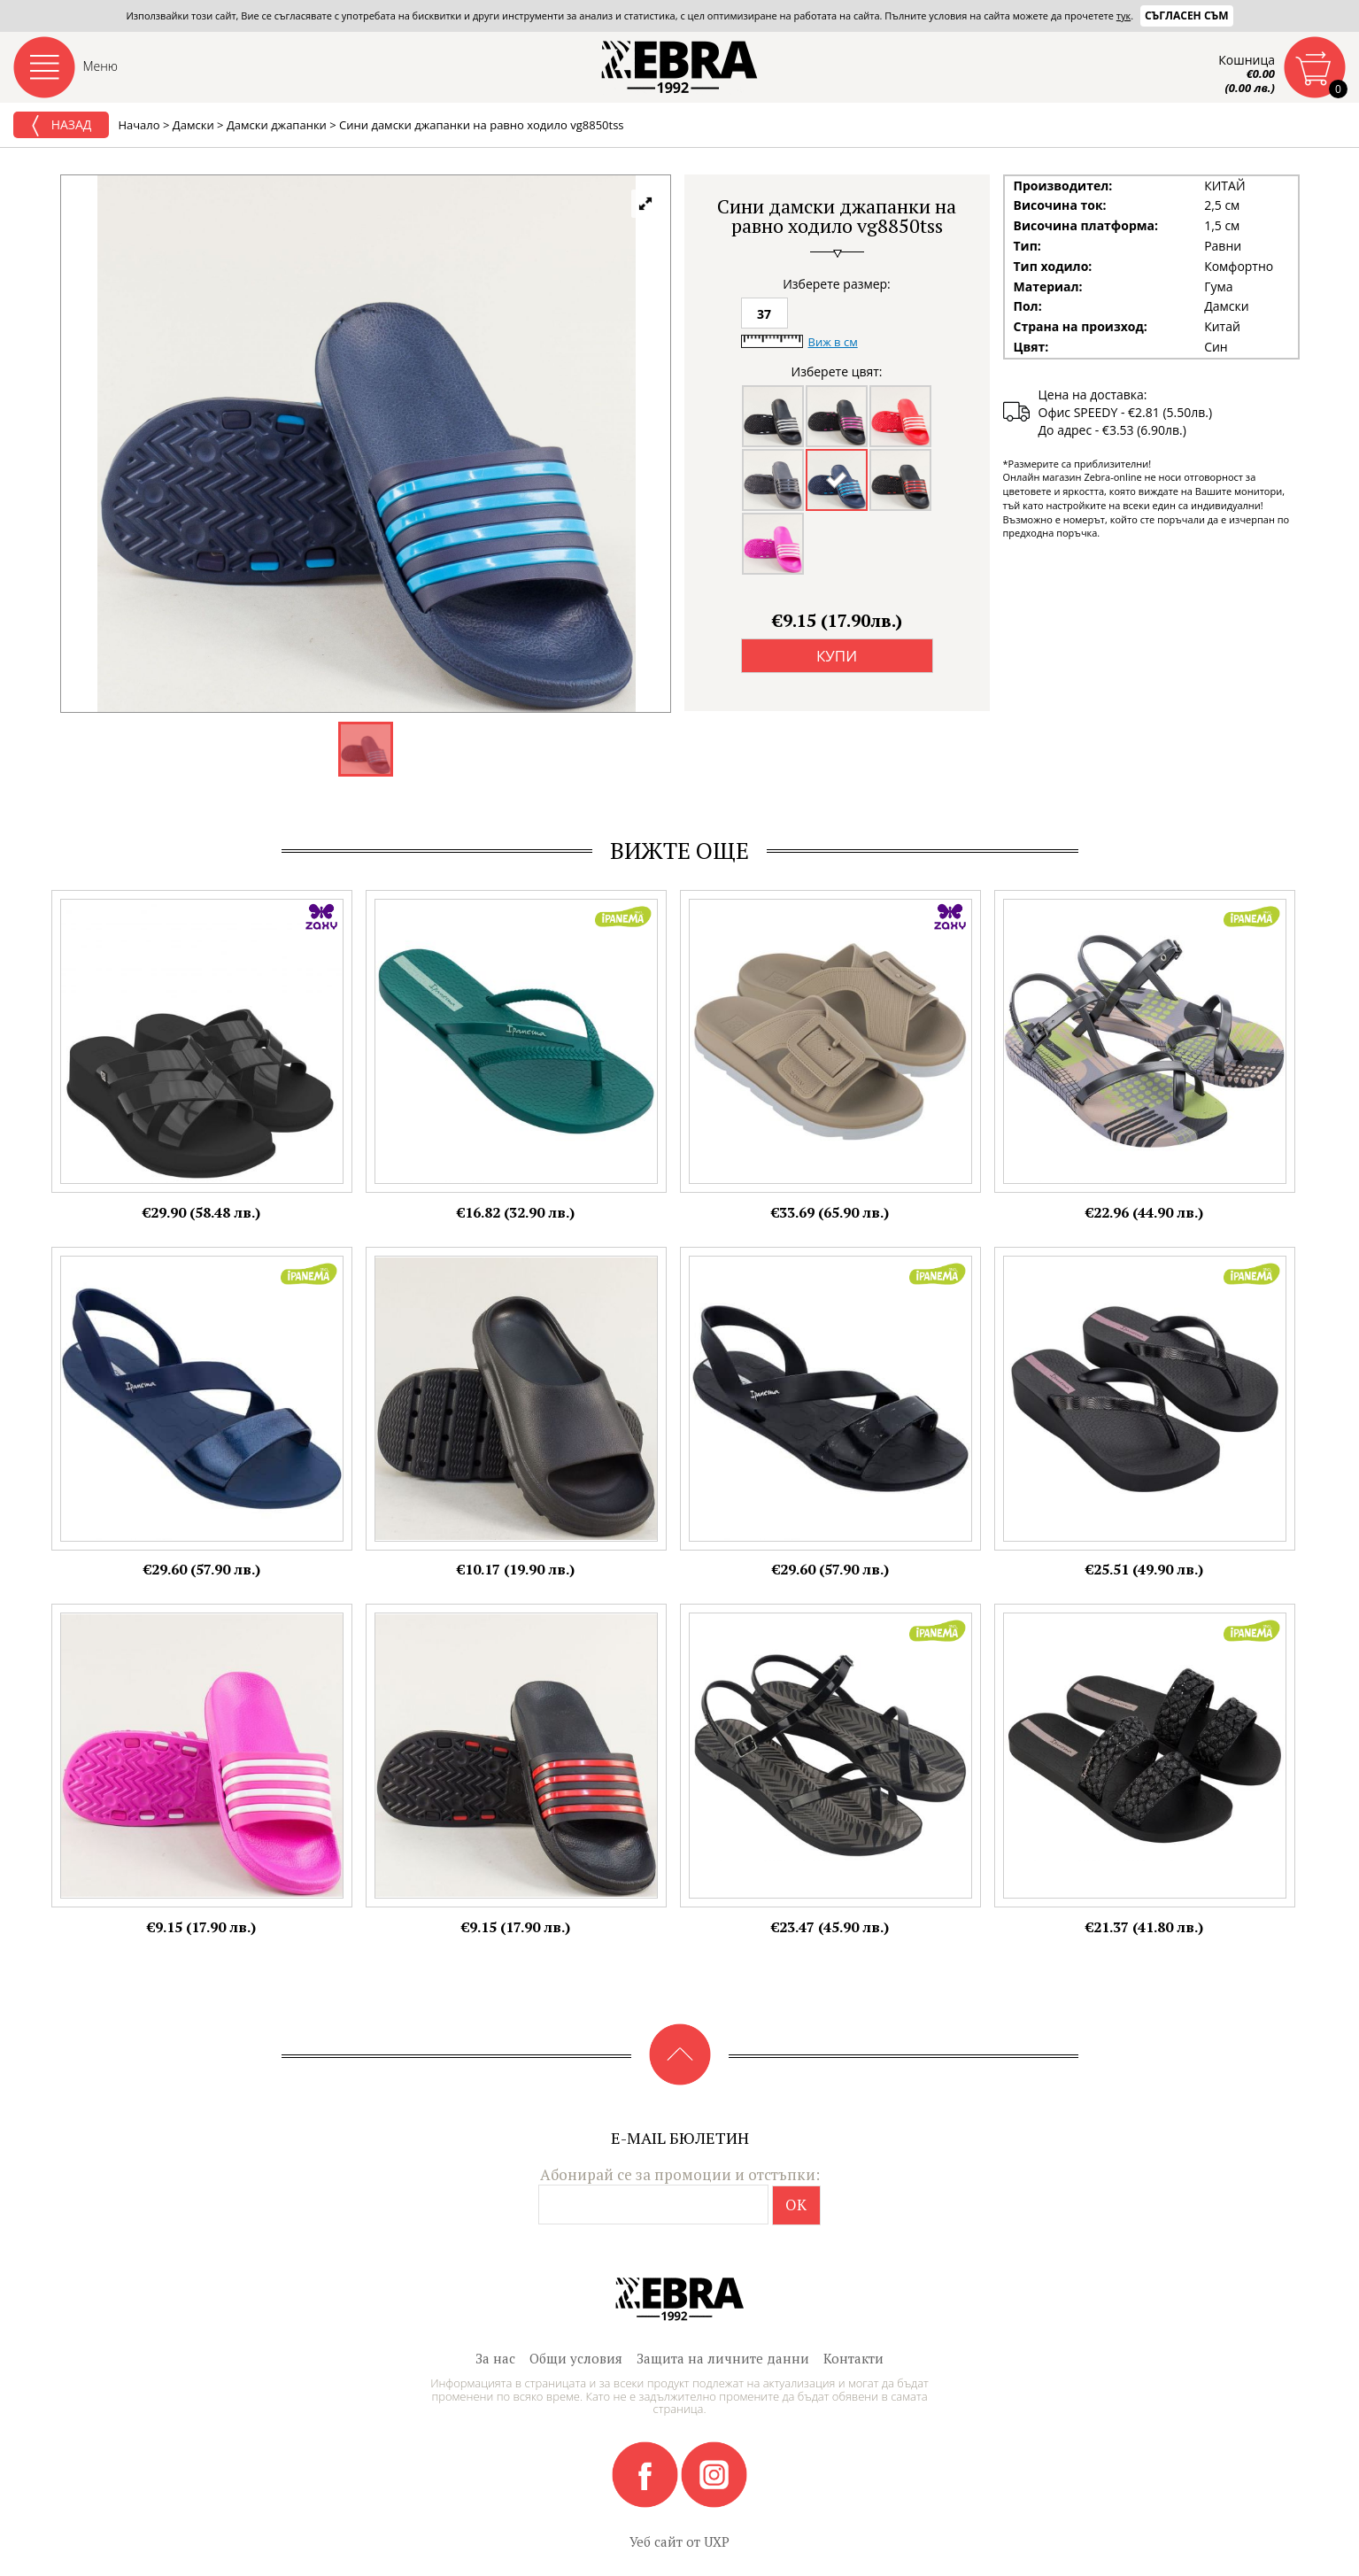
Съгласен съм (1187, 15)
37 (764, 314)
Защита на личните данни (723, 2358)
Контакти (853, 2358)
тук (1123, 15)
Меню (101, 66)
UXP (717, 2541)
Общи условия (575, 2358)
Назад (61, 125)
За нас (495, 2358)
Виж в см (833, 342)
